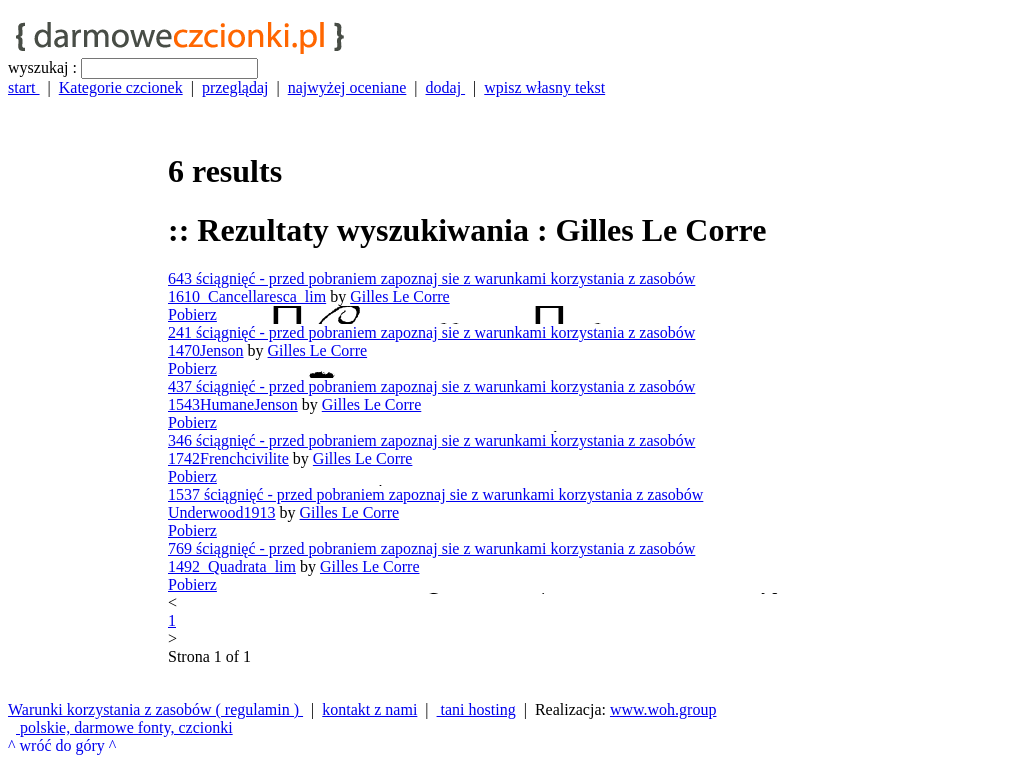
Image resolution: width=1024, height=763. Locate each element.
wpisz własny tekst (544, 87)
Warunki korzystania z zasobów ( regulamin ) (155, 709)
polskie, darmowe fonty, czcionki (124, 727)
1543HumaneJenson (233, 404)
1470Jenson (206, 350)
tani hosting (476, 709)
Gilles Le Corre (400, 296)
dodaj (446, 87)
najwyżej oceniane (347, 87)
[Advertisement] (88, 397)
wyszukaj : (42, 67)
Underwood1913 (222, 512)
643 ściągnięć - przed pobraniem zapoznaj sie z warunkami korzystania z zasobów (431, 278)
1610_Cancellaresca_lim (247, 296)
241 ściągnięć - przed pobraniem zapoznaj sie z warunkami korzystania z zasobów (431, 332)
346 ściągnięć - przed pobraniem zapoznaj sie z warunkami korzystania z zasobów (431, 440)
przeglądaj (235, 87)
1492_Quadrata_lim (232, 566)
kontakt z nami (369, 709)
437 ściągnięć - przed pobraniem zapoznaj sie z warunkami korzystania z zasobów (431, 386)
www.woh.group (663, 709)
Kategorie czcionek (121, 87)
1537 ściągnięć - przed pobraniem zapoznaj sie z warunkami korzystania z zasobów (435, 494)
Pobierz (192, 314)
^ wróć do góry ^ (62, 745)
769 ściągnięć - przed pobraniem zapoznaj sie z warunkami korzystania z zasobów (431, 548)
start (24, 87)
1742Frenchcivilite (228, 458)
